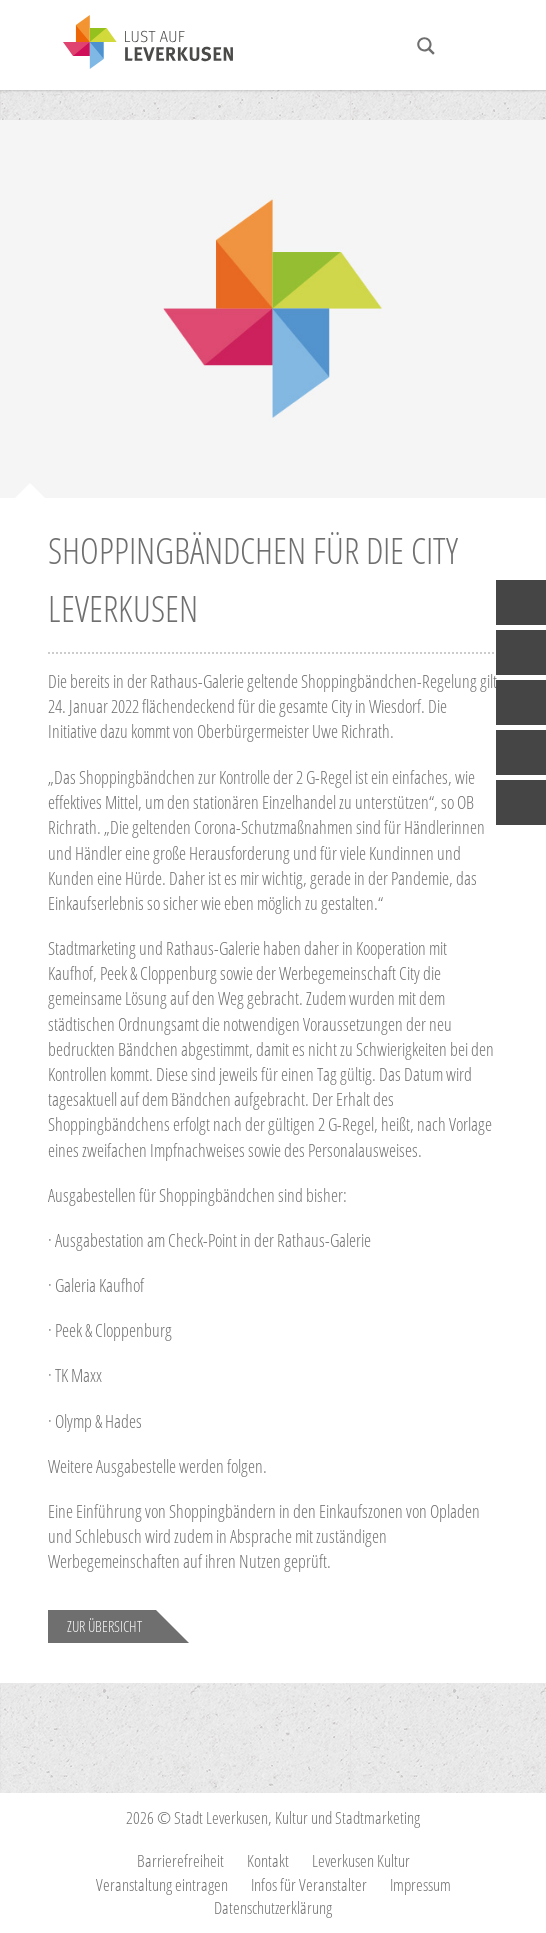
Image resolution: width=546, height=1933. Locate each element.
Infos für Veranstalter (309, 1884)
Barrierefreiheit (180, 1860)
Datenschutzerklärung (273, 1907)
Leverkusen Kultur (361, 1860)
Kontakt (268, 1860)
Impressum (420, 1884)
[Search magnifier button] (426, 46)
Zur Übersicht (104, 1626)
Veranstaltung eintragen (162, 1884)
